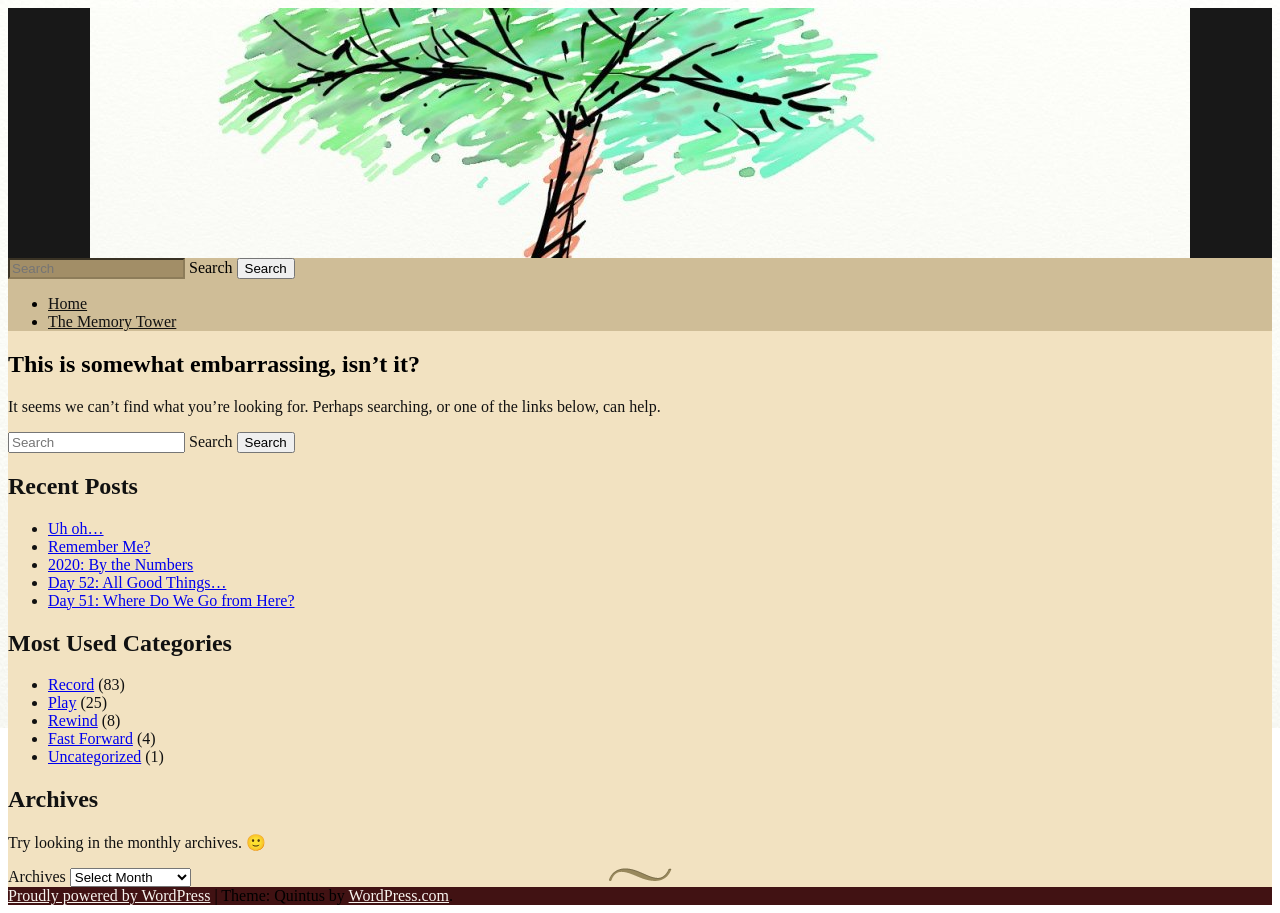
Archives (37, 876)
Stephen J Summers (640, 133)
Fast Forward (90, 738)
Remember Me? (99, 546)
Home (67, 303)
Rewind (73, 720)
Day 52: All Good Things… (137, 582)
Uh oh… (76, 528)
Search (211, 267)
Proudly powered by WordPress (109, 895)
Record (71, 684)
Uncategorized (94, 756)
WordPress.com (399, 895)
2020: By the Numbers (120, 564)
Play (62, 702)
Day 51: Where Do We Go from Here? (171, 600)
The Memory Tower (112, 321)
